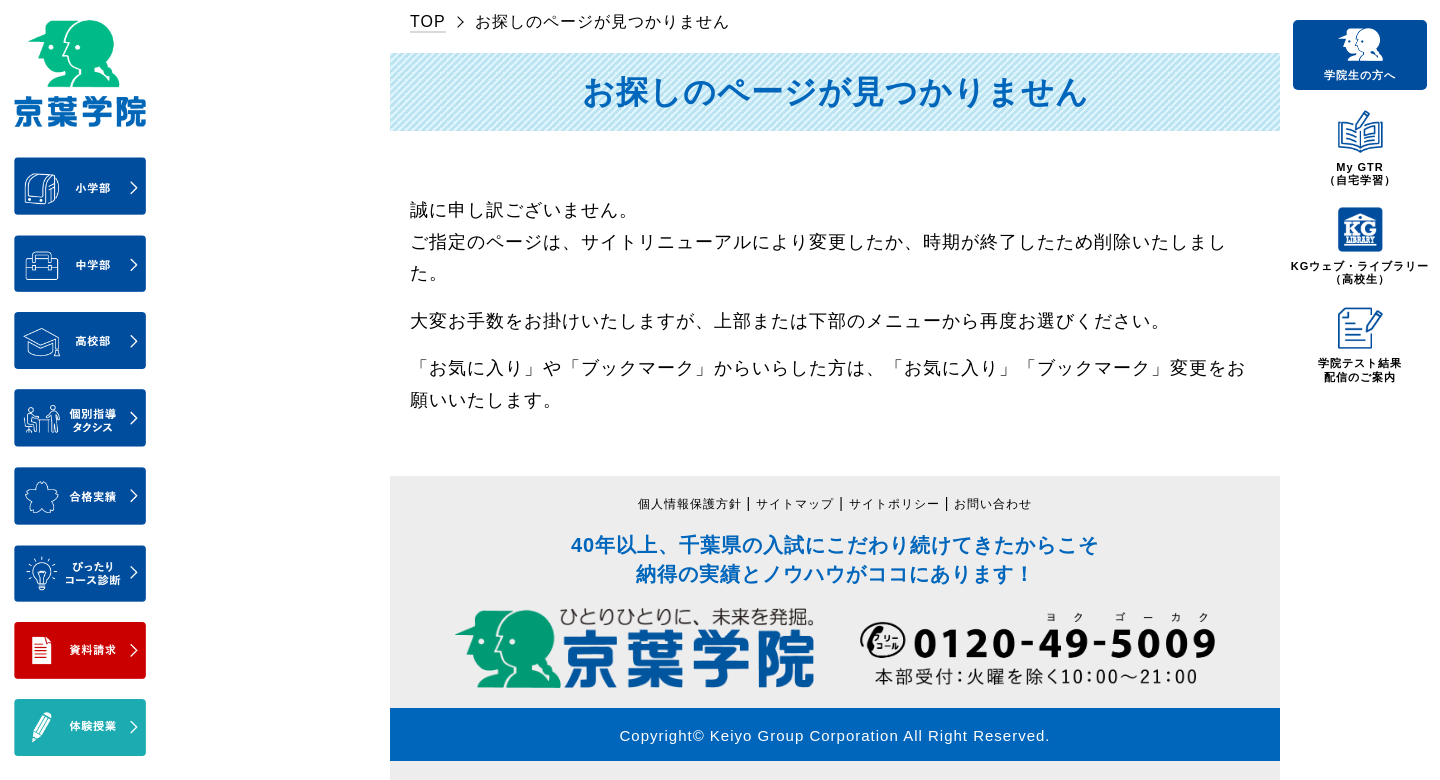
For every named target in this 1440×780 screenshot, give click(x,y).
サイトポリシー (902, 503)
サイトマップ (790, 503)
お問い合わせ (1014, 503)
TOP (428, 21)
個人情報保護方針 (671, 503)
